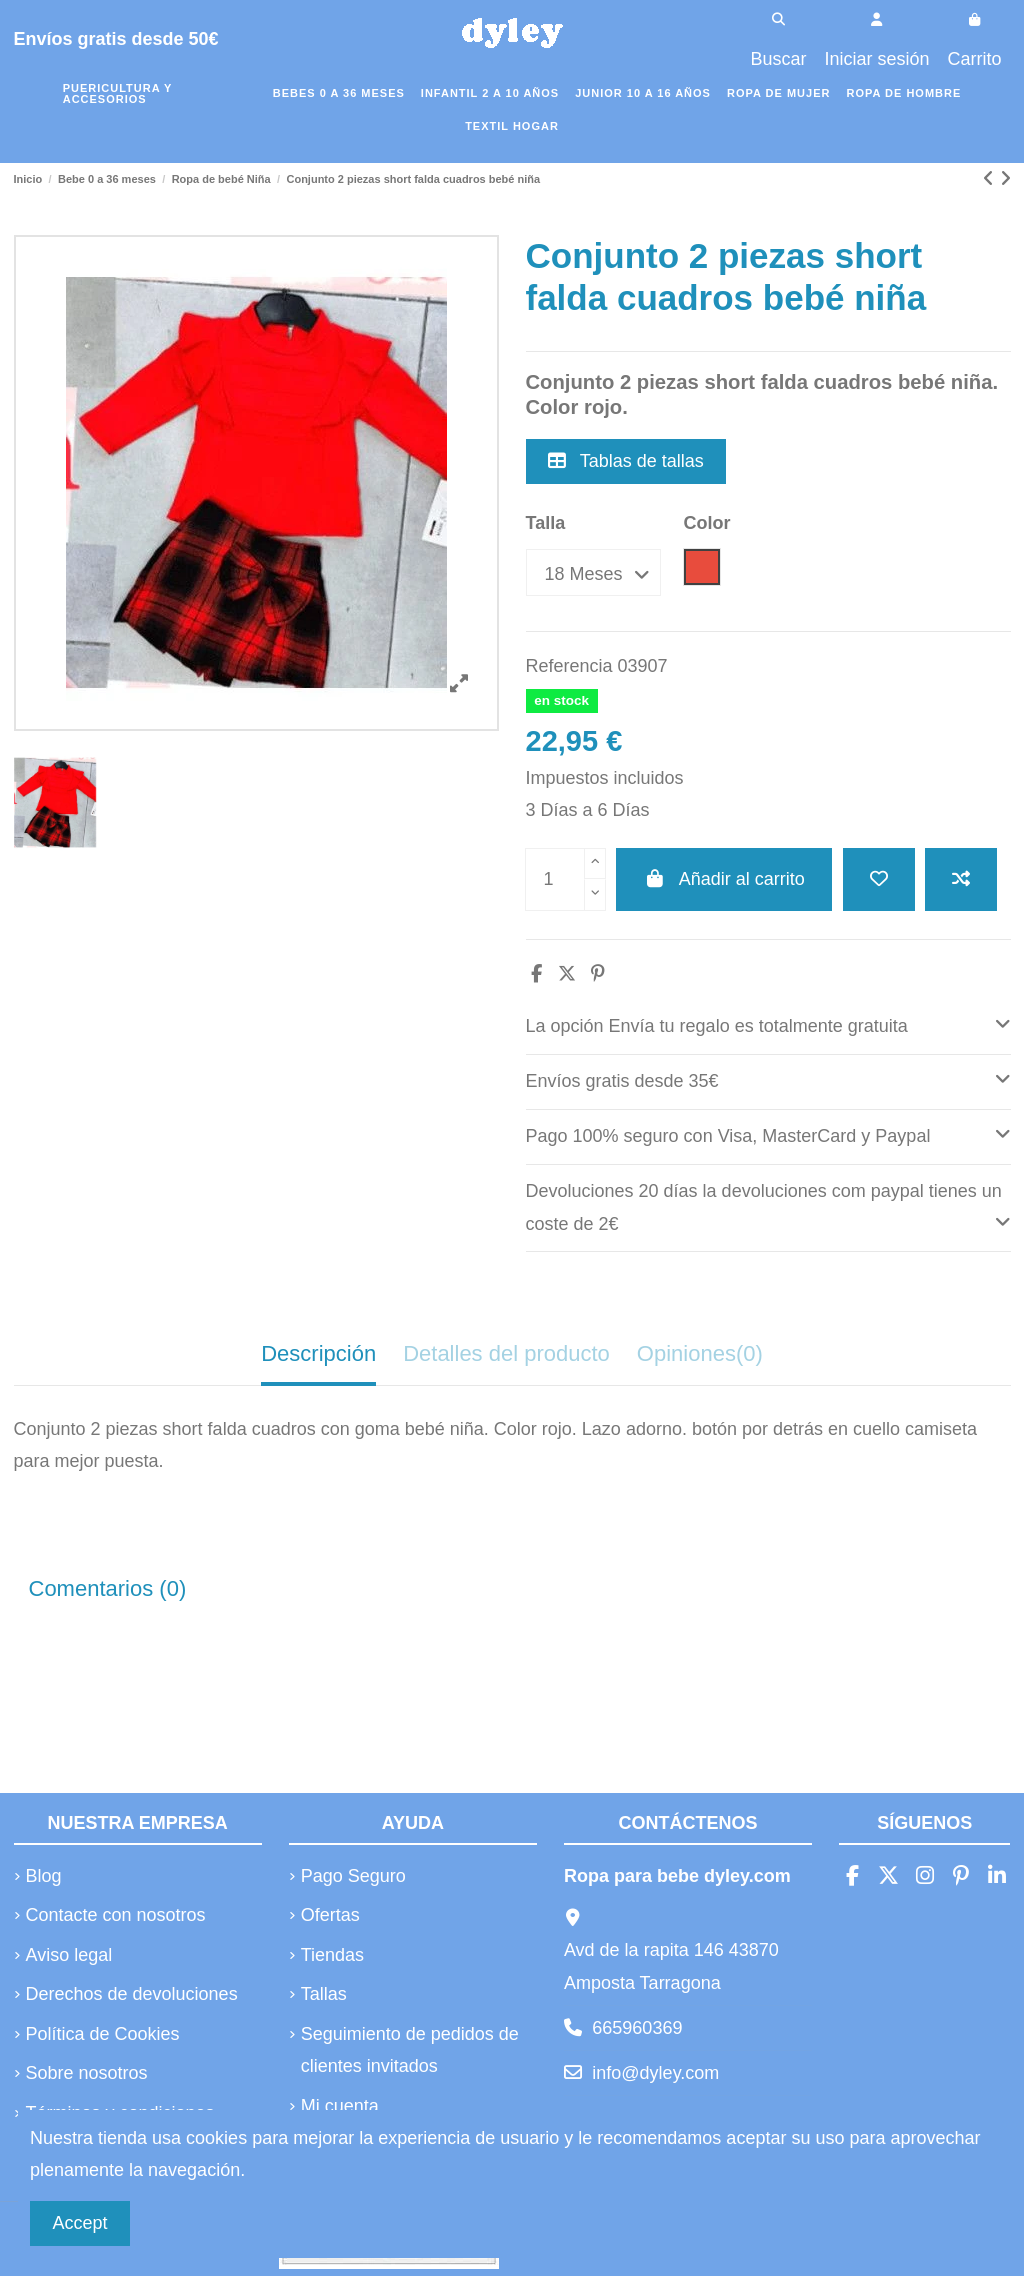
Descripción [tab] (318, 1353)
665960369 (637, 2028)
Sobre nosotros (87, 2073)
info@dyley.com (655, 2073)
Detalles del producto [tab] (506, 1353)
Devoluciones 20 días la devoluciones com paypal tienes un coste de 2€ (768, 1207)
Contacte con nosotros (116, 1915)
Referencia (569, 666)
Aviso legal (69, 1955)
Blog (44, 1876)
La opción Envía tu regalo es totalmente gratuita (768, 1023)
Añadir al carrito (724, 879)
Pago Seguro (353, 1876)
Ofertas (330, 1915)
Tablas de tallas (626, 461)
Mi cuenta (340, 2106)
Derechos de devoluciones (132, 1994)
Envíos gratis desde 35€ (768, 1078)
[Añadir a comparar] (961, 879)
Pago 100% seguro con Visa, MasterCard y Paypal (768, 1133)
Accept (80, 2223)
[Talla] (593, 572)
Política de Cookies (103, 2034)
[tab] (768, 1027)
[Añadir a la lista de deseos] (879, 879)
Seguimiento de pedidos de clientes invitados (410, 2050)
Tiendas (332, 1955)
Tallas (324, 1994)
